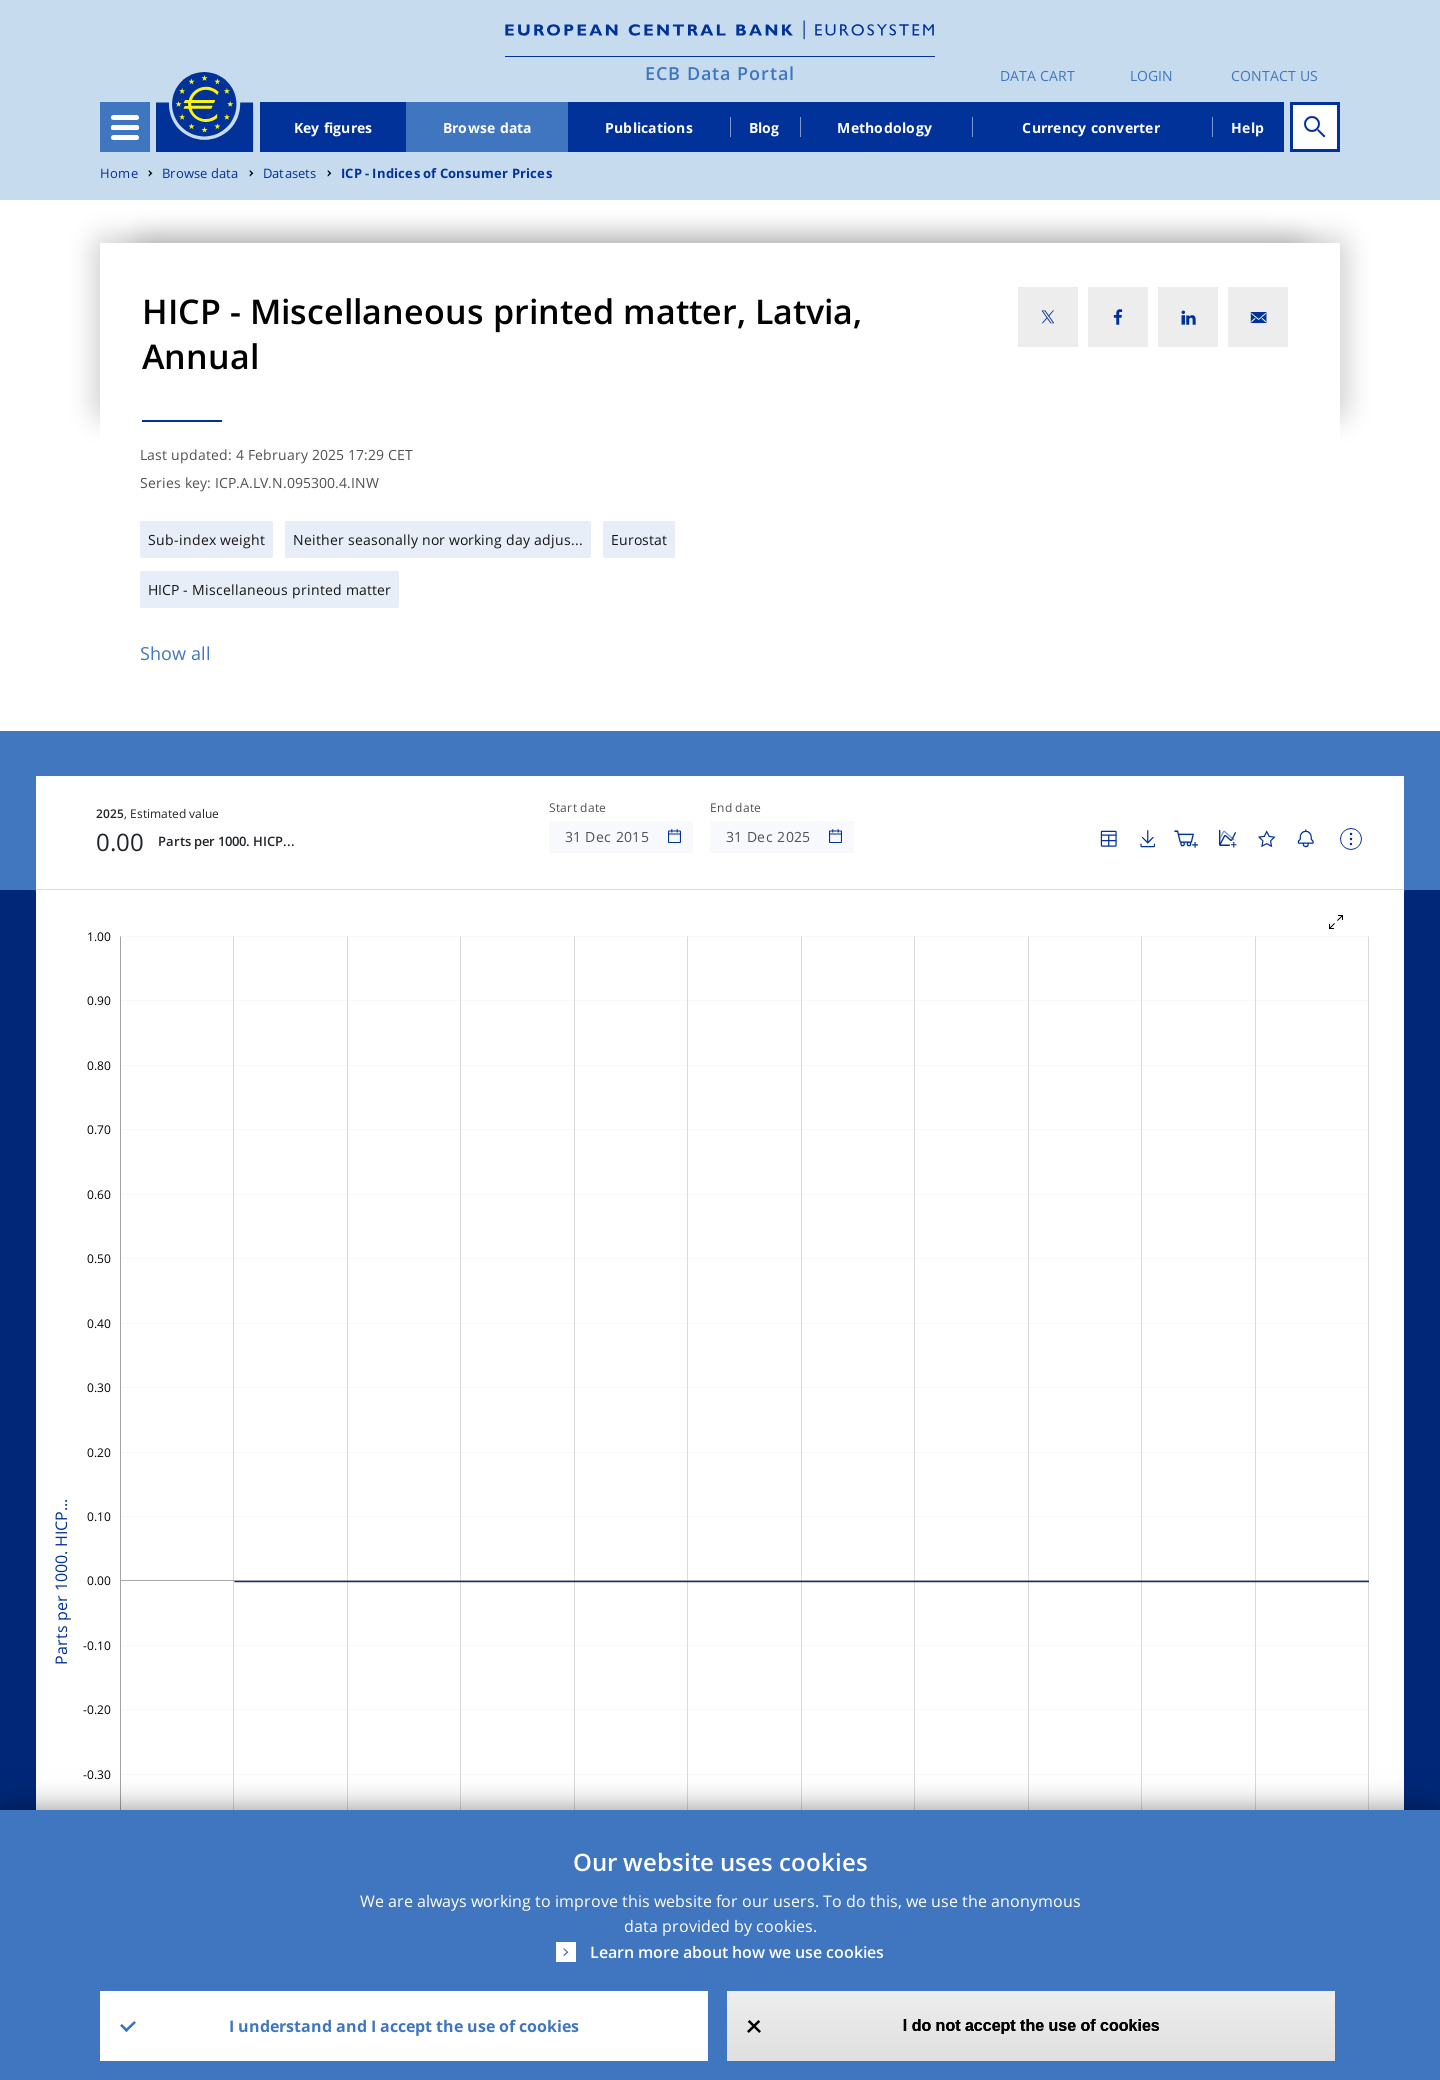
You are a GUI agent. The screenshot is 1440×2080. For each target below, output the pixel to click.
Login (1151, 75)
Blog (764, 127)
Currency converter (1091, 127)
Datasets (290, 173)
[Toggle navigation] (125, 127)
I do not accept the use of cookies (1031, 2025)
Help (1247, 127)
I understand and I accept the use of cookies (404, 2026)
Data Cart (1037, 75)
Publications (649, 127)
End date (736, 808)
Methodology (884, 127)
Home (119, 173)
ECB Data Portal (720, 73)
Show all (175, 653)
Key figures (333, 127)
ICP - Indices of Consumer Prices (446, 173)
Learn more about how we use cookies (737, 1952)
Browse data (487, 127)
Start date (578, 808)
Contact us (1274, 75)
